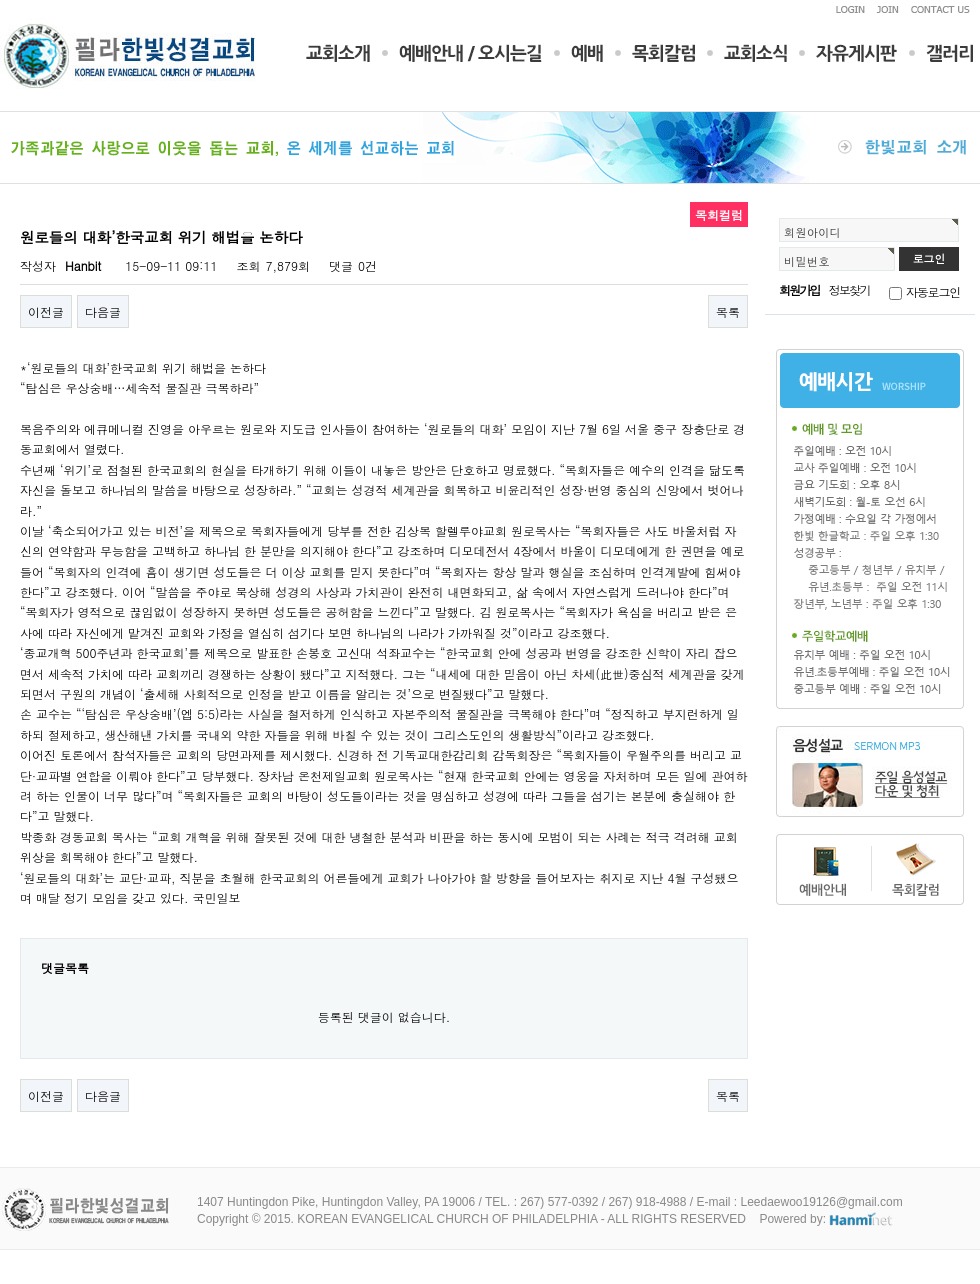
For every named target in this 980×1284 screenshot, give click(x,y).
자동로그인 (933, 291)
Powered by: (826, 1219)
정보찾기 (849, 289)
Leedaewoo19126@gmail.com (821, 1202)
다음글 (103, 311)
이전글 (46, 311)
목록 (728, 311)
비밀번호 (807, 261)
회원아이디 (812, 232)
